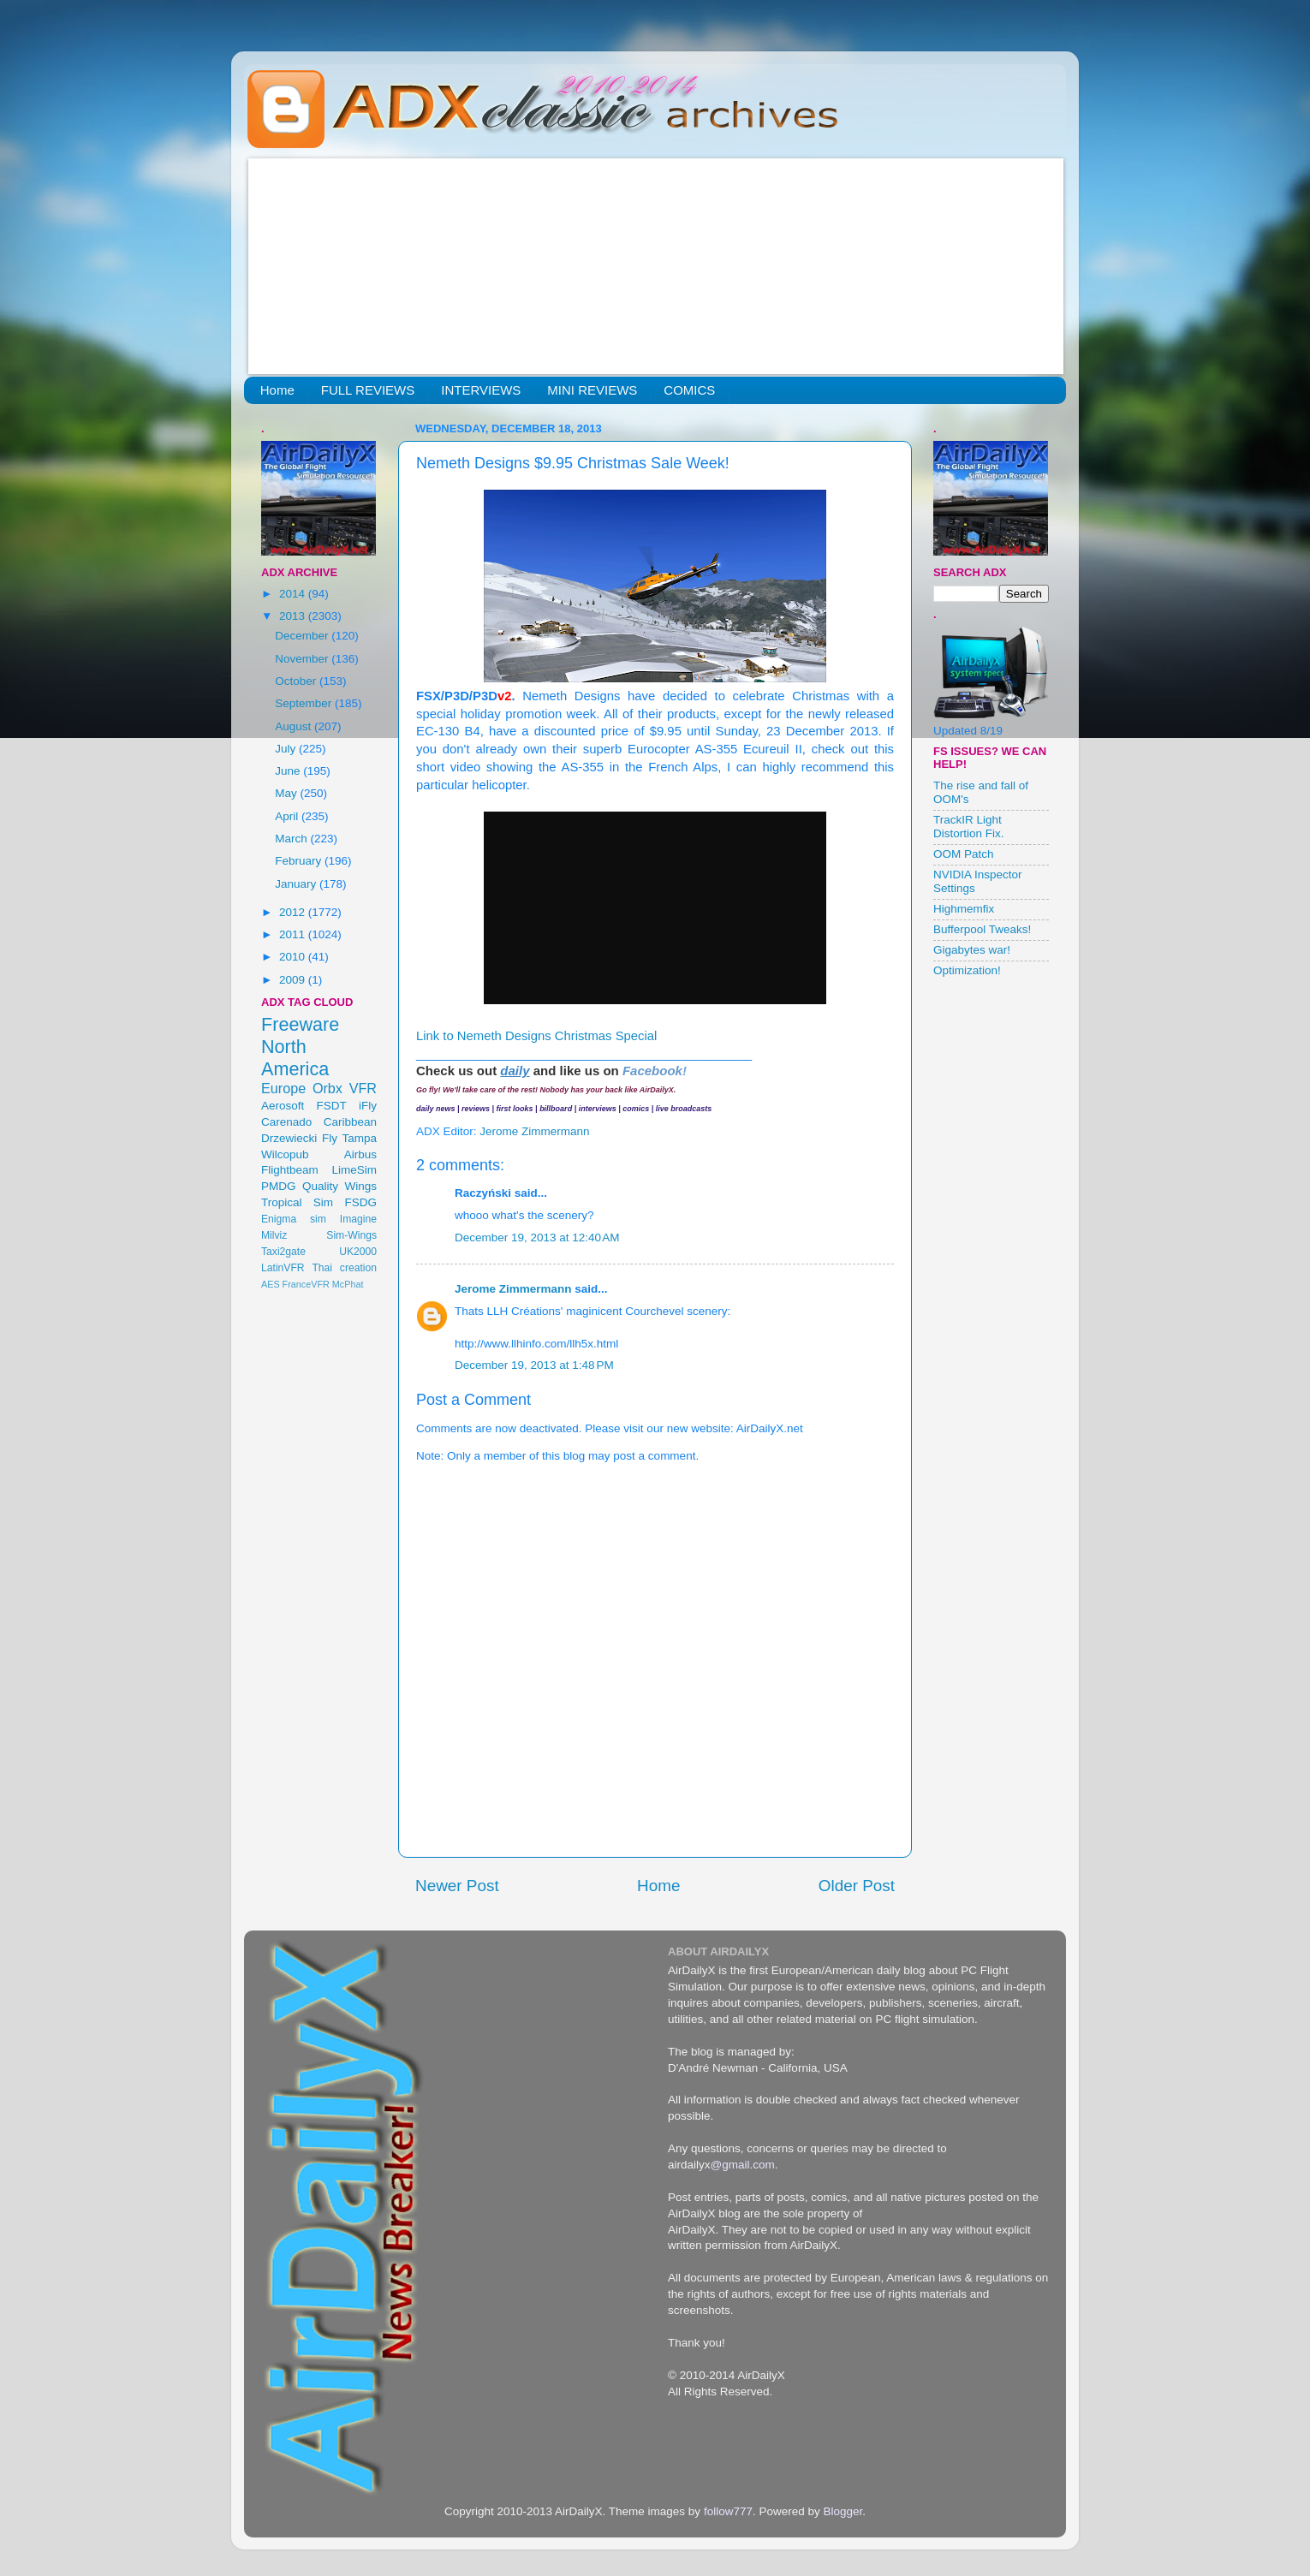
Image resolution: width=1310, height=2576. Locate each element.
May (287, 793)
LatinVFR (283, 1268)
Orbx (327, 1088)
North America (295, 1058)
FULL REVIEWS (367, 390)
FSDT (332, 1105)
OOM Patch (963, 854)
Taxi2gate (283, 1252)
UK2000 (358, 1252)
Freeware (300, 1024)
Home (277, 390)
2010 (293, 956)
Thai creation (344, 1268)
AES (270, 1284)
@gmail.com (743, 2164)
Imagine (358, 1219)
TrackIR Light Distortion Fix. (968, 826)
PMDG (278, 1186)
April (288, 816)
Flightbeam (290, 1169)
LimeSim (354, 1169)
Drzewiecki (289, 1138)
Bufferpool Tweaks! (982, 929)
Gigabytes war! (971, 949)
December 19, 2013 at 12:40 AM (537, 1237)
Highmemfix (963, 908)
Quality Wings (339, 1186)
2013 (293, 616)
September (305, 703)
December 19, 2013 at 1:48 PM (534, 1365)
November (303, 658)
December (303, 635)
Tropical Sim (297, 1202)
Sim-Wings (351, 1235)
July (287, 748)
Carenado (286, 1121)
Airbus (360, 1154)
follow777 (728, 2511)
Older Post (857, 1886)
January (297, 884)
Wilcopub (285, 1154)
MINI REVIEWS (592, 390)
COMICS (689, 390)
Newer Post (457, 1886)
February (300, 860)
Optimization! (967, 970)
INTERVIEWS (481, 390)
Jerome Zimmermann (513, 1288)
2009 (293, 979)
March (292, 838)
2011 (293, 934)
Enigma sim (293, 1219)
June (289, 770)
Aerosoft (282, 1105)
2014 (293, 593)
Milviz (274, 1235)
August (294, 726)
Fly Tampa (349, 1138)
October (297, 681)
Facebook (652, 1070)
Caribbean (350, 1121)
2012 (293, 912)
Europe (283, 1088)
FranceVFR (306, 1284)
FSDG (360, 1202)
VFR (363, 1088)
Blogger (842, 2511)
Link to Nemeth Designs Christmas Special (536, 1036)
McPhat (348, 1284)
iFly (368, 1105)
